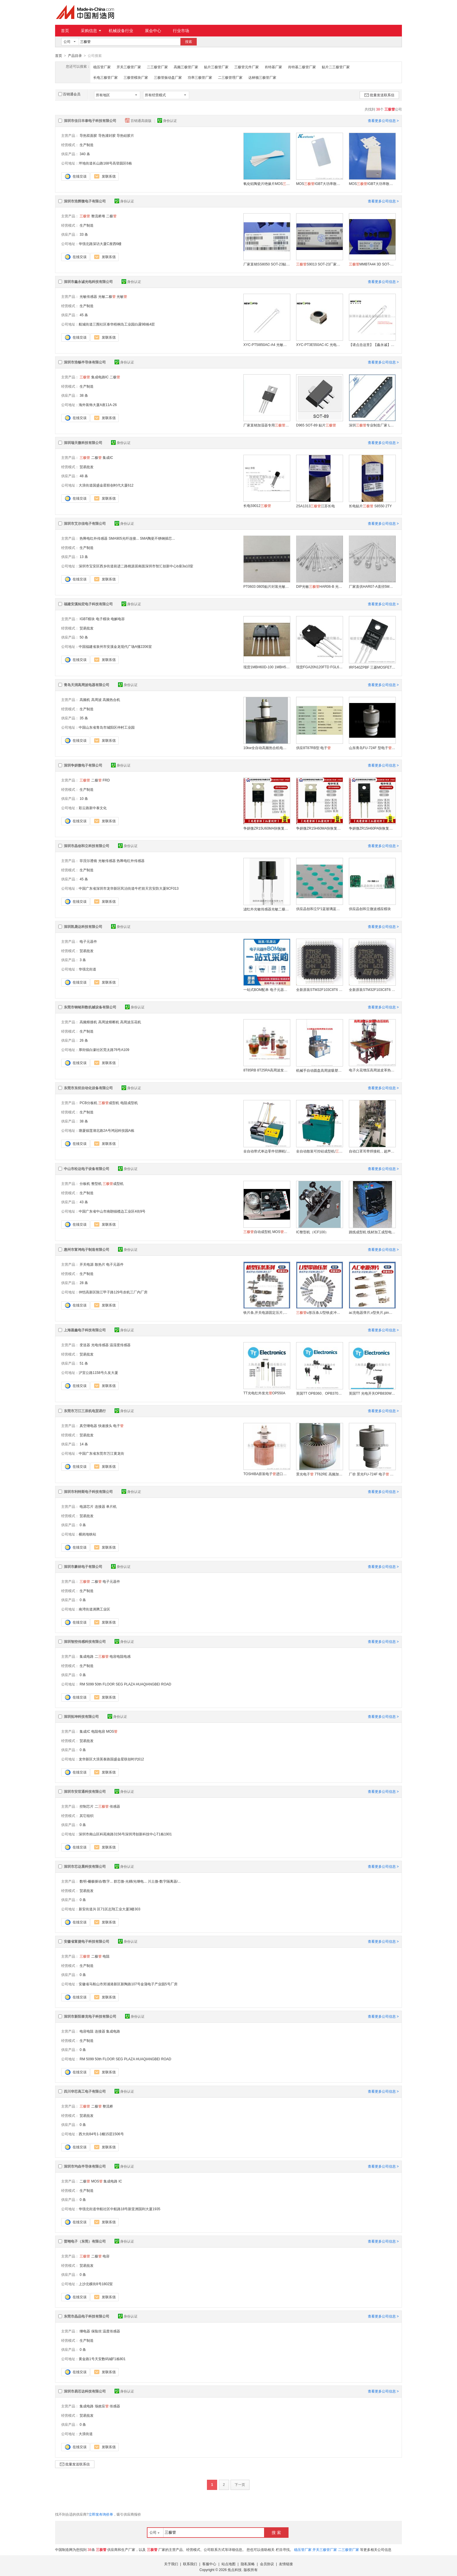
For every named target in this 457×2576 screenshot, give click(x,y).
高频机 (85, 699)
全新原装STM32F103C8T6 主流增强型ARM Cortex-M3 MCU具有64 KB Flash (319, 989)
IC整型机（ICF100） (312, 1232)
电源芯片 (87, 1506)
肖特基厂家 (273, 67)
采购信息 (91, 30)
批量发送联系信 (379, 94)
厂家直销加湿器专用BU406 (266, 425)
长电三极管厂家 (105, 77)
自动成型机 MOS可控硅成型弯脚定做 (266, 1232)
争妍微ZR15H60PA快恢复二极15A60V (372, 828)
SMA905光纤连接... (124, 538)
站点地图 (228, 2564)
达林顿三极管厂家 (262, 77)
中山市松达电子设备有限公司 (86, 1169)
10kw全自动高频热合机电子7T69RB (266, 748)
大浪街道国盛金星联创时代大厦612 (106, 485)
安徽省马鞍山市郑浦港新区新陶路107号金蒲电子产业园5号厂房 (128, 1984)
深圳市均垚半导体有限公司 (85, 2166)
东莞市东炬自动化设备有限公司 (88, 1088)
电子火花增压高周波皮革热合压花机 (372, 1070)
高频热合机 (111, 699)
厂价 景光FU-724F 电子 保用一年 (372, 1474)
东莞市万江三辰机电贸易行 (85, 1411)
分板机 (85, 1183)
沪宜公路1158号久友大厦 (98, 1372)
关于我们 (171, 2564)
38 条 (84, 395)
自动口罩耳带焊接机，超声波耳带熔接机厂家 (372, 1151)
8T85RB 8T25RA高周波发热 (266, 1070)
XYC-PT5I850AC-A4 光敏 (266, 344)
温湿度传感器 (120, 1345)
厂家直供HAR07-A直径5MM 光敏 (372, 586)
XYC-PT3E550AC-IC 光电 (319, 344)
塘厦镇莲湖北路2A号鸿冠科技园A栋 (106, 1130)
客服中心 (209, 2564)
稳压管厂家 (102, 67)
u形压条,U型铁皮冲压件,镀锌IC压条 (319, 1312)
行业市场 (181, 30)
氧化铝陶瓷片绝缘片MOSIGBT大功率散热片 (266, 183)
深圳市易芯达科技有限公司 (85, 2391)
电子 (118, 1425)
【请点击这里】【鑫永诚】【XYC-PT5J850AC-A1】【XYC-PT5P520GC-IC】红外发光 (372, 344)
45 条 (84, 315)
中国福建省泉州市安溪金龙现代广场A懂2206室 (115, 646)
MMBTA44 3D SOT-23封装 (372, 264)
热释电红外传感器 (94, 538)
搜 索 (276, 2532)
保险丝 (96, 2331)
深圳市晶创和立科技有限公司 (86, 846)
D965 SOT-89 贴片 (316, 425)
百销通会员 (69, 94)
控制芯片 (87, 1806)
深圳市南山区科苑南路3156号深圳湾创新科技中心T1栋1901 (125, 1834)
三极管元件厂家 (246, 67)
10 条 (84, 798)
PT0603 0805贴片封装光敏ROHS (266, 586)
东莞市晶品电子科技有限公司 (86, 2316)
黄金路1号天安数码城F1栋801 (102, 2359)
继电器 (85, 2331)
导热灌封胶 (107, 135)
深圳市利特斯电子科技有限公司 (88, 1491)
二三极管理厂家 (230, 77)
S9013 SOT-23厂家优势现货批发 (319, 264)
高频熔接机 (88, 1022)
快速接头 (105, 1425)
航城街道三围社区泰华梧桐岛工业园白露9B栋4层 (117, 324)
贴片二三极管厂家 (336, 67)
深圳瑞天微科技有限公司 (83, 442)
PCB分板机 (88, 1103)
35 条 (84, 718)
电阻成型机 (129, 1103)
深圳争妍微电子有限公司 (83, 765)
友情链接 (286, 2564)
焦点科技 (235, 2570)
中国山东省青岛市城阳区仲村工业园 (107, 727)
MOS (111, 1731)
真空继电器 (88, 1425)
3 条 (83, 960)
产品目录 (75, 56)
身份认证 (167, 120)
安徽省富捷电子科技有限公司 (86, 1941)
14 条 (84, 1444)
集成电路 (87, 1656)
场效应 (102, 2406)
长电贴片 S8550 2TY (370, 506)
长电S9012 (257, 505)
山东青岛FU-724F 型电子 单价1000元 (372, 748)
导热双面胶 (88, 135)
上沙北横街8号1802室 (96, 2284)
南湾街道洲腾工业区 (94, 1609)
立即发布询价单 (101, 2514)
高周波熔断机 (108, 1022)
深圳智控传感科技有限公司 (85, 1641)
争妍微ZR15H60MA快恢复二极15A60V (319, 828)
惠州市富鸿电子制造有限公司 (86, 1249)
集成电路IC (100, 377)
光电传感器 (100, 1345)
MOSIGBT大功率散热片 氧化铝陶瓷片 (319, 183)
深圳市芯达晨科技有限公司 (85, 1866)
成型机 (108, 1103)
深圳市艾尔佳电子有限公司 (85, 523)
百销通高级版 (138, 120)
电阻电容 (98, 1731)
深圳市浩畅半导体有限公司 (85, 362)
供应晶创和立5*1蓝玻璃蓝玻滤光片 (319, 909)
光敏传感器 (88, 296)
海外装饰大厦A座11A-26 (98, 405)
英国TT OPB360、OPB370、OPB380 (319, 1393)
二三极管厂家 (157, 67)
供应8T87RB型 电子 (313, 748)
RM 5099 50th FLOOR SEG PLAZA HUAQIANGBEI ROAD (125, 1684)
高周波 (96, 699)
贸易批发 (87, 467)
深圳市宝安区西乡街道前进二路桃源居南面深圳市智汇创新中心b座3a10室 (136, 566)
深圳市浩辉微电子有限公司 (85, 201)
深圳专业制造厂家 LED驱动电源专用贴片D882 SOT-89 (372, 425)
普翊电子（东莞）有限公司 (85, 2241)
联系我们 (190, 2564)
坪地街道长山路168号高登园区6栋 (105, 163)
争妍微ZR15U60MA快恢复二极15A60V (266, 828)
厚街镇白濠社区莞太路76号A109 (104, 1049)
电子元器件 (88, 941)
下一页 (240, 2484)
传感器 (115, 1806)
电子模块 (103, 619)
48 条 (84, 476)
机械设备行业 (121, 30)
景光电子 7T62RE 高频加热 (319, 1474)
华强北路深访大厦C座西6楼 (100, 244)
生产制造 (87, 145)
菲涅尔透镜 (88, 860)
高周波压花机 (130, 1022)
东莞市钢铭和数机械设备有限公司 (90, 1007)
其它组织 (87, 1815)
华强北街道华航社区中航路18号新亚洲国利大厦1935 (119, 2209)
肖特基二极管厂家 (302, 67)
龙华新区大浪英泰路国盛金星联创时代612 (111, 1759)
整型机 (96, 1183)
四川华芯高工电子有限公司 (85, 2091)
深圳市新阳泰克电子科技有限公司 (90, 2016)
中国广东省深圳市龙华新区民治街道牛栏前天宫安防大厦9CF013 (129, 888)
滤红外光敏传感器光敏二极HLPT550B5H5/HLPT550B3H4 (266, 909)
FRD (106, 780)
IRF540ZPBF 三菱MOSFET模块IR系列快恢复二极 (372, 667)
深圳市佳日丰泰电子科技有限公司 (90, 120)
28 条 (84, 1283)
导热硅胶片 (125, 135)
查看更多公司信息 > (383, 120)
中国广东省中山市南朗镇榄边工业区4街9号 (112, 1211)
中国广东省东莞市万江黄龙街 (101, 1453)
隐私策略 (248, 2564)
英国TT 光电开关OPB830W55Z (372, 1393)
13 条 (84, 557)
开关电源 (87, 1264)
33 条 (84, 234)
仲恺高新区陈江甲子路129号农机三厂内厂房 (113, 1292)
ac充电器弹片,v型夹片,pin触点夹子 (372, 1312)
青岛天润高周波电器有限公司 (86, 685)
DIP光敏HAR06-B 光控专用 (319, 586)
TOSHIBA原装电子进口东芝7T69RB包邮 (266, 1474)
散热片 (100, 1264)
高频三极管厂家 (186, 67)
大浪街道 (86, 2434)
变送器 (85, 1345)
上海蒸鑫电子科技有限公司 (85, 1330)
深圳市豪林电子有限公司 (83, 1566)
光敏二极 (107, 296)
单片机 (111, 1506)
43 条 (84, 1202)
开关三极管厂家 (129, 67)
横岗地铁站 (87, 1534)
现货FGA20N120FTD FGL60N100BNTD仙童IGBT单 (319, 667)
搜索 (188, 42)
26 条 (84, 1040)
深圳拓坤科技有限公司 (81, 1716)
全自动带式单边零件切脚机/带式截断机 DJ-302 (266, 1151)
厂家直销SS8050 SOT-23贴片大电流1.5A (266, 264)
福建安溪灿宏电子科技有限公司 (88, 604)
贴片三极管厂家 (216, 67)
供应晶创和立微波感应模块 (370, 909)
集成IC (108, 457)
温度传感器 (111, 2331)
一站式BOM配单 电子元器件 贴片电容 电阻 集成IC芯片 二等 (266, 989)
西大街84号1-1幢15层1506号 (101, 2134)
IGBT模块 (87, 619)
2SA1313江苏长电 (315, 506)
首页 (65, 30)
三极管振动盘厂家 (168, 77)
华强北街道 (87, 969)
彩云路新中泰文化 (93, 808)
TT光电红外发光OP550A (264, 1393)
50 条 (84, 637)
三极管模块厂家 (136, 77)
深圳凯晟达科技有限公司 (83, 926)
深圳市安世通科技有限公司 (85, 1791)
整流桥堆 (98, 216)
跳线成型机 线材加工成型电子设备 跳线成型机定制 (372, 1232)
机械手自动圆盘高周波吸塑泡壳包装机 (319, 1070)
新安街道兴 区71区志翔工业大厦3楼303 (109, 1909)
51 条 (84, 1363)
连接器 (100, 1506)
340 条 (85, 154)
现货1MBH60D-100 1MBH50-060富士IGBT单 (266, 667)
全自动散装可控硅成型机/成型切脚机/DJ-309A (319, 1151)
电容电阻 (87, 2031)
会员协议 (267, 2564)
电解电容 (118, 619)
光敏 (122, 296)
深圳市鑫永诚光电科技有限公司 (88, 281)
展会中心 (153, 30)
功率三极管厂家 (200, 77)
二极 (111, 216)
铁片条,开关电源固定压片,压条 (266, 1312)
